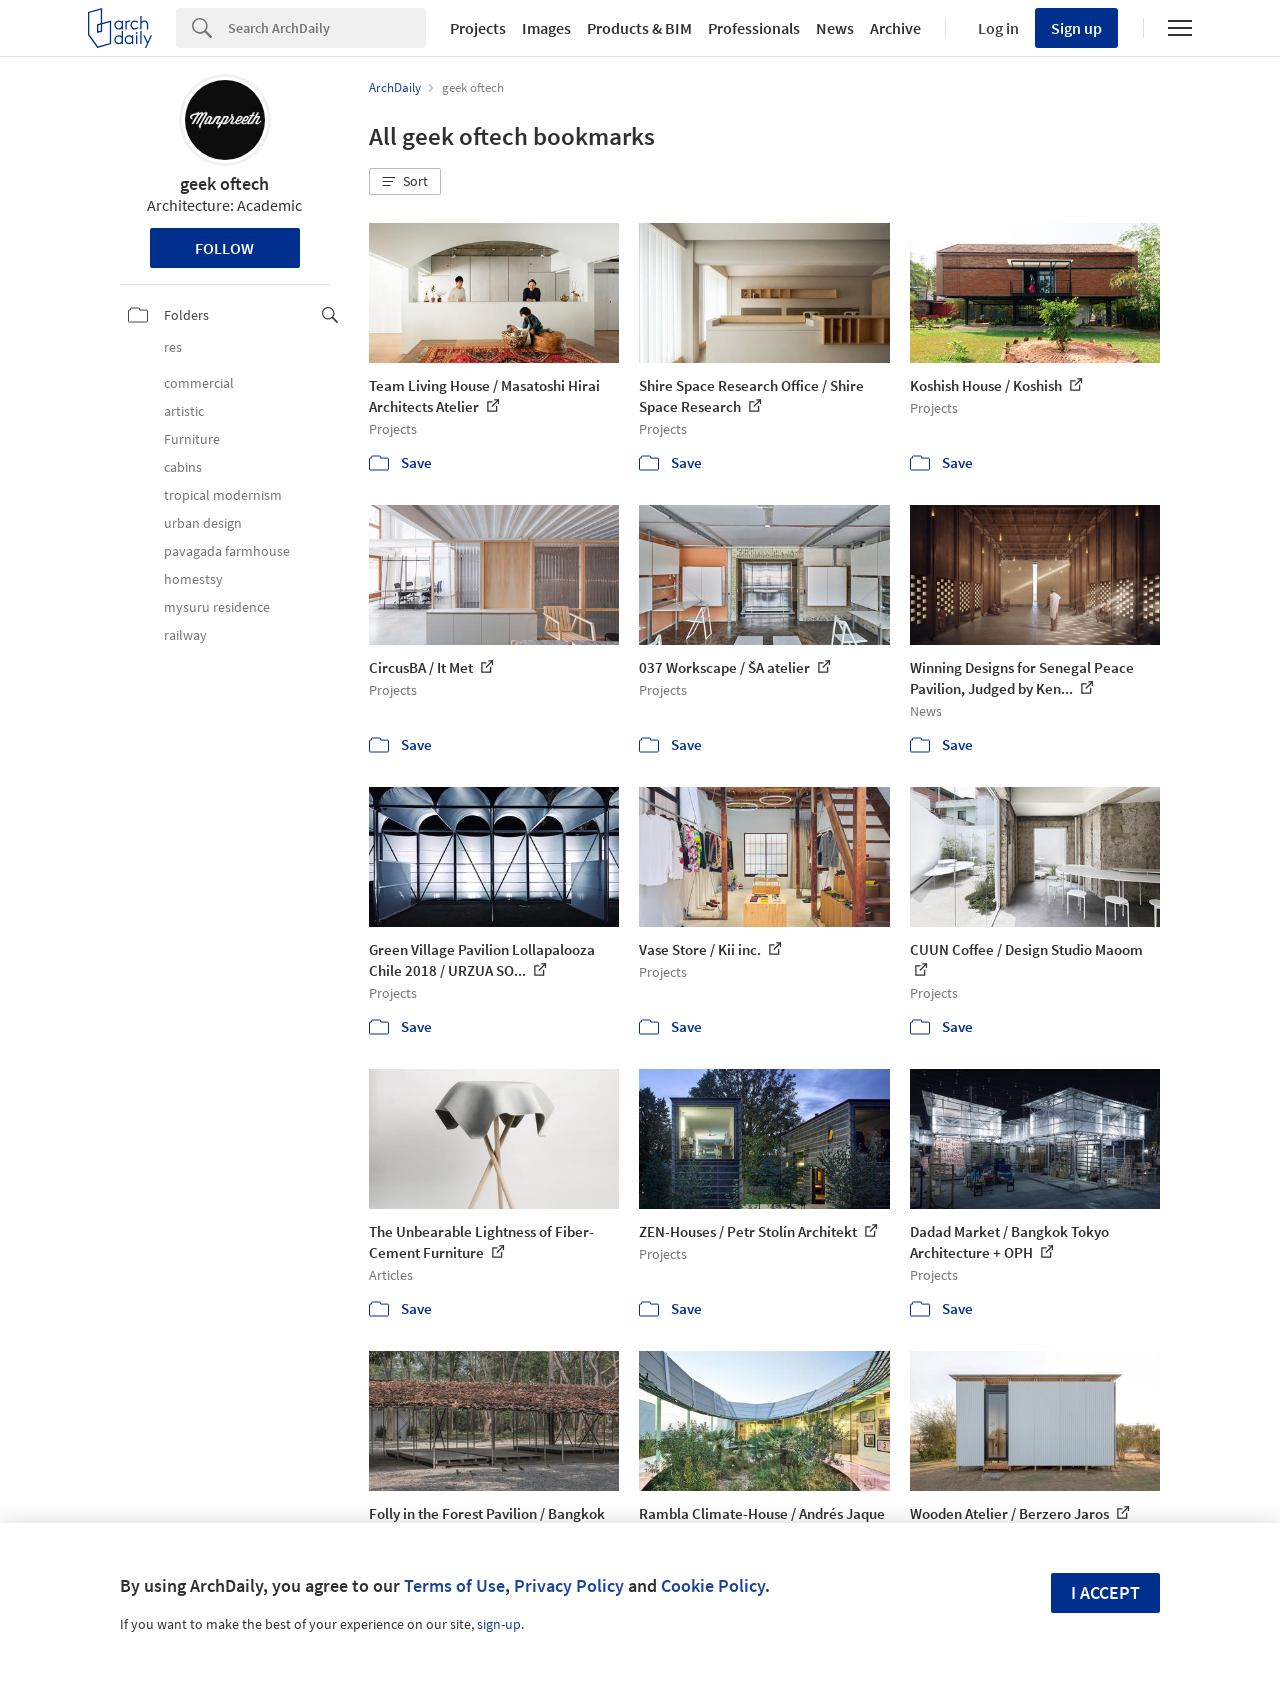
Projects (478, 28)
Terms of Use (454, 1585)
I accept (1105, 1592)
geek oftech (224, 183)
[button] (405, 182)
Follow (224, 248)
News (835, 28)
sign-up (499, 1624)
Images (546, 28)
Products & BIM (639, 28)
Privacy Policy (569, 1585)
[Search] (327, 28)
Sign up (1076, 28)
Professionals (754, 28)
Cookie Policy (713, 1585)
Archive (895, 28)
